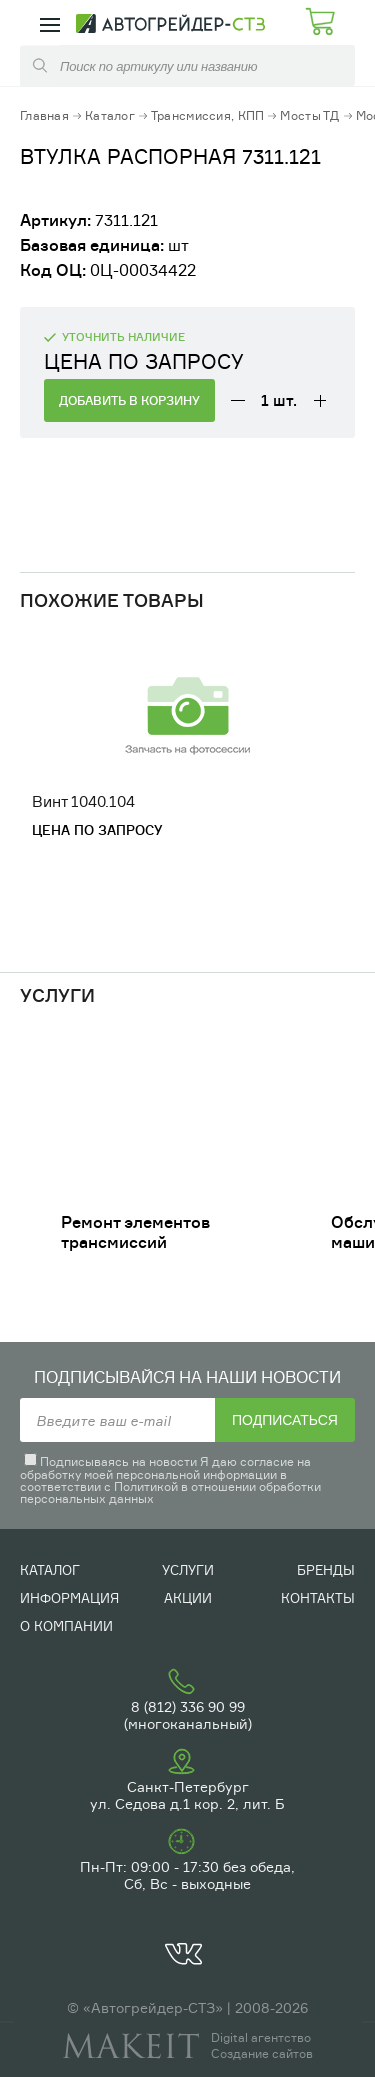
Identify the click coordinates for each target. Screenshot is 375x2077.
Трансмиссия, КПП (207, 115)
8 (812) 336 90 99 (188, 1706)
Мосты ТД (309, 115)
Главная (44, 115)
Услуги (188, 1570)
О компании (66, 1626)
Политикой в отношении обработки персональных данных (170, 1492)
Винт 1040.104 (83, 801)
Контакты (318, 1598)
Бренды (326, 1570)
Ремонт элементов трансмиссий (135, 1232)
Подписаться (285, 1420)
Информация (69, 1598)
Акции (188, 1598)
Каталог (110, 115)
